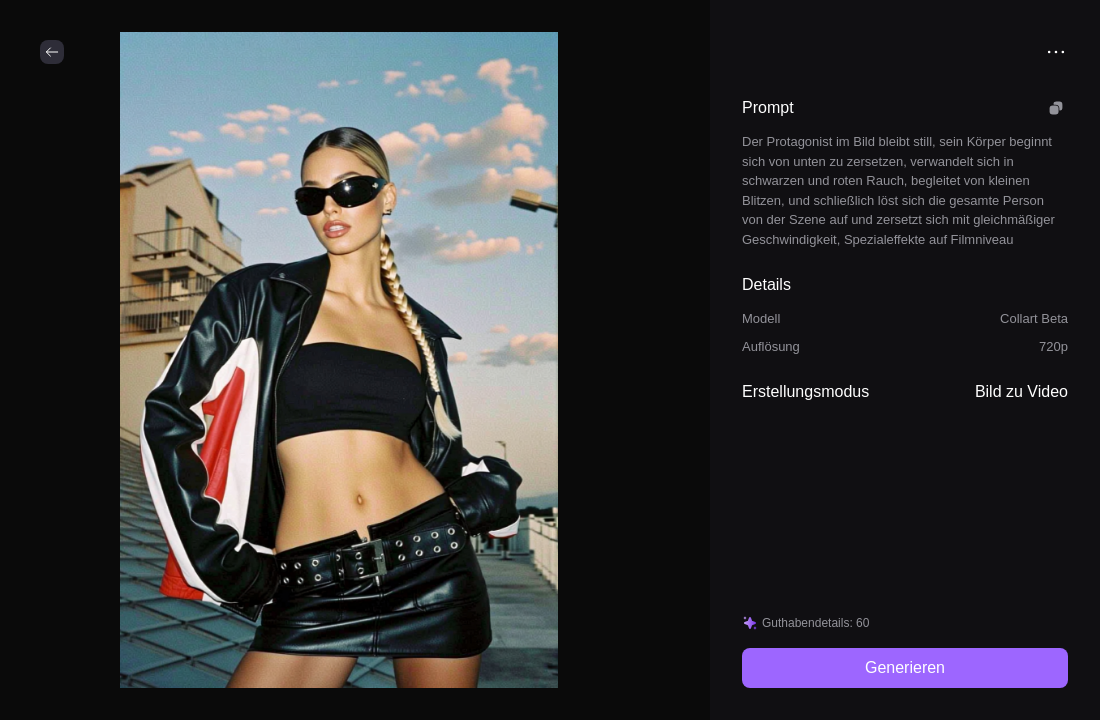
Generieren (905, 667)
